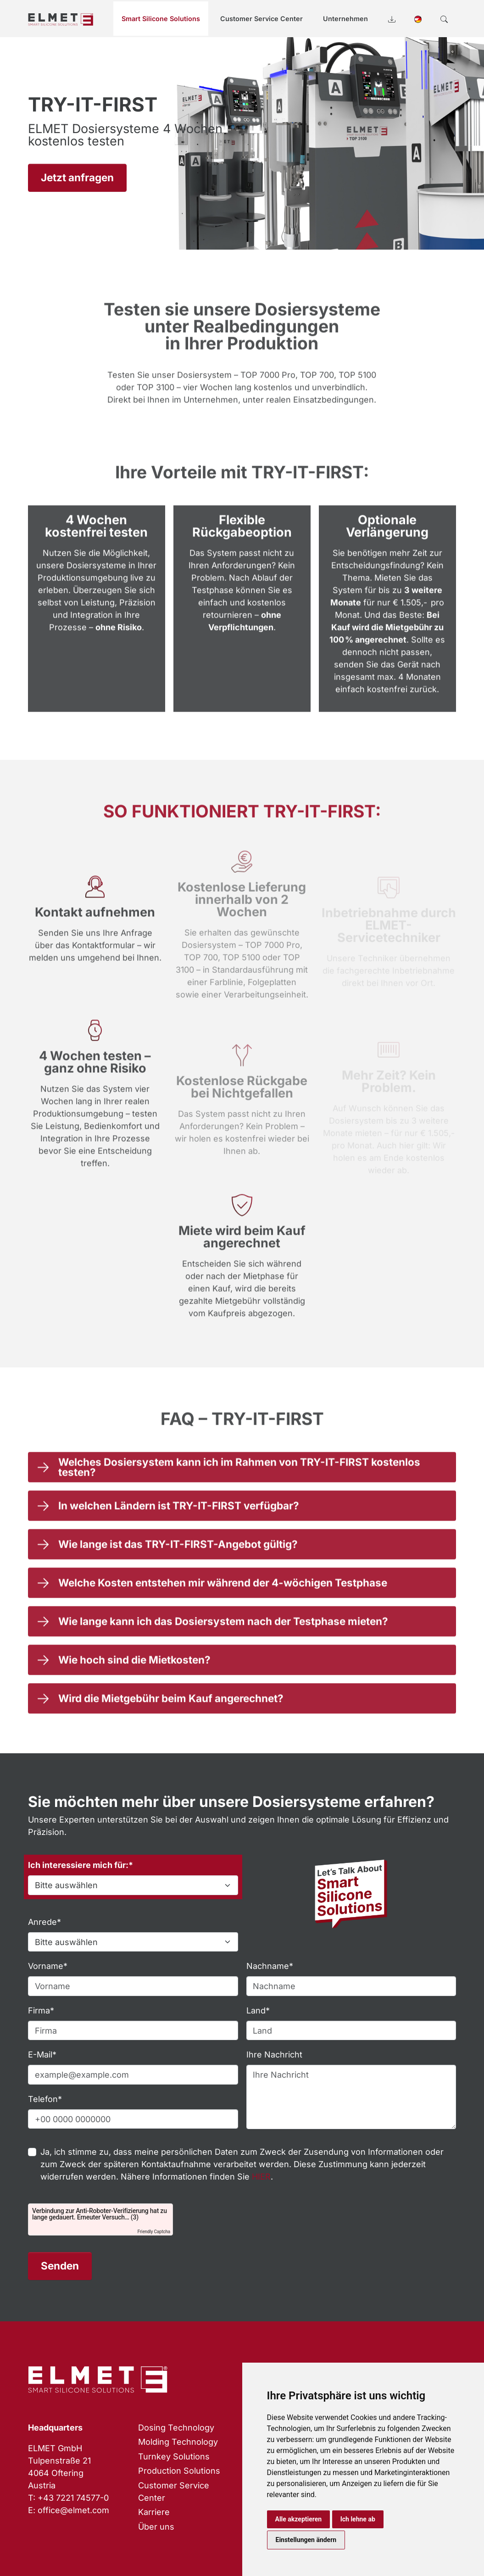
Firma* (41, 2010)
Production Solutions (179, 2471)
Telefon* (45, 2099)
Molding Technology (178, 2442)
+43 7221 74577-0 (73, 2498)
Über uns (156, 2526)
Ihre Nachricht (274, 2054)
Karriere (154, 2512)
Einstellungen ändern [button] (306, 2539)
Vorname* (47, 1966)
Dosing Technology (176, 2427)
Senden (60, 2265)
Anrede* (44, 1922)
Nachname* (269, 1966)
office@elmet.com (73, 2510)
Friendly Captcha (154, 2231)
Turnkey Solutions (174, 2456)
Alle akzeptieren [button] (298, 2519)
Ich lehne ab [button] (357, 2519)
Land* (258, 2010)
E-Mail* (42, 2054)
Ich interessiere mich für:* (80, 1865)
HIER (261, 2176)
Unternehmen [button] (345, 18)
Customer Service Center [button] (261, 18)
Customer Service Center (173, 2492)
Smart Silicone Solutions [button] (161, 18)
